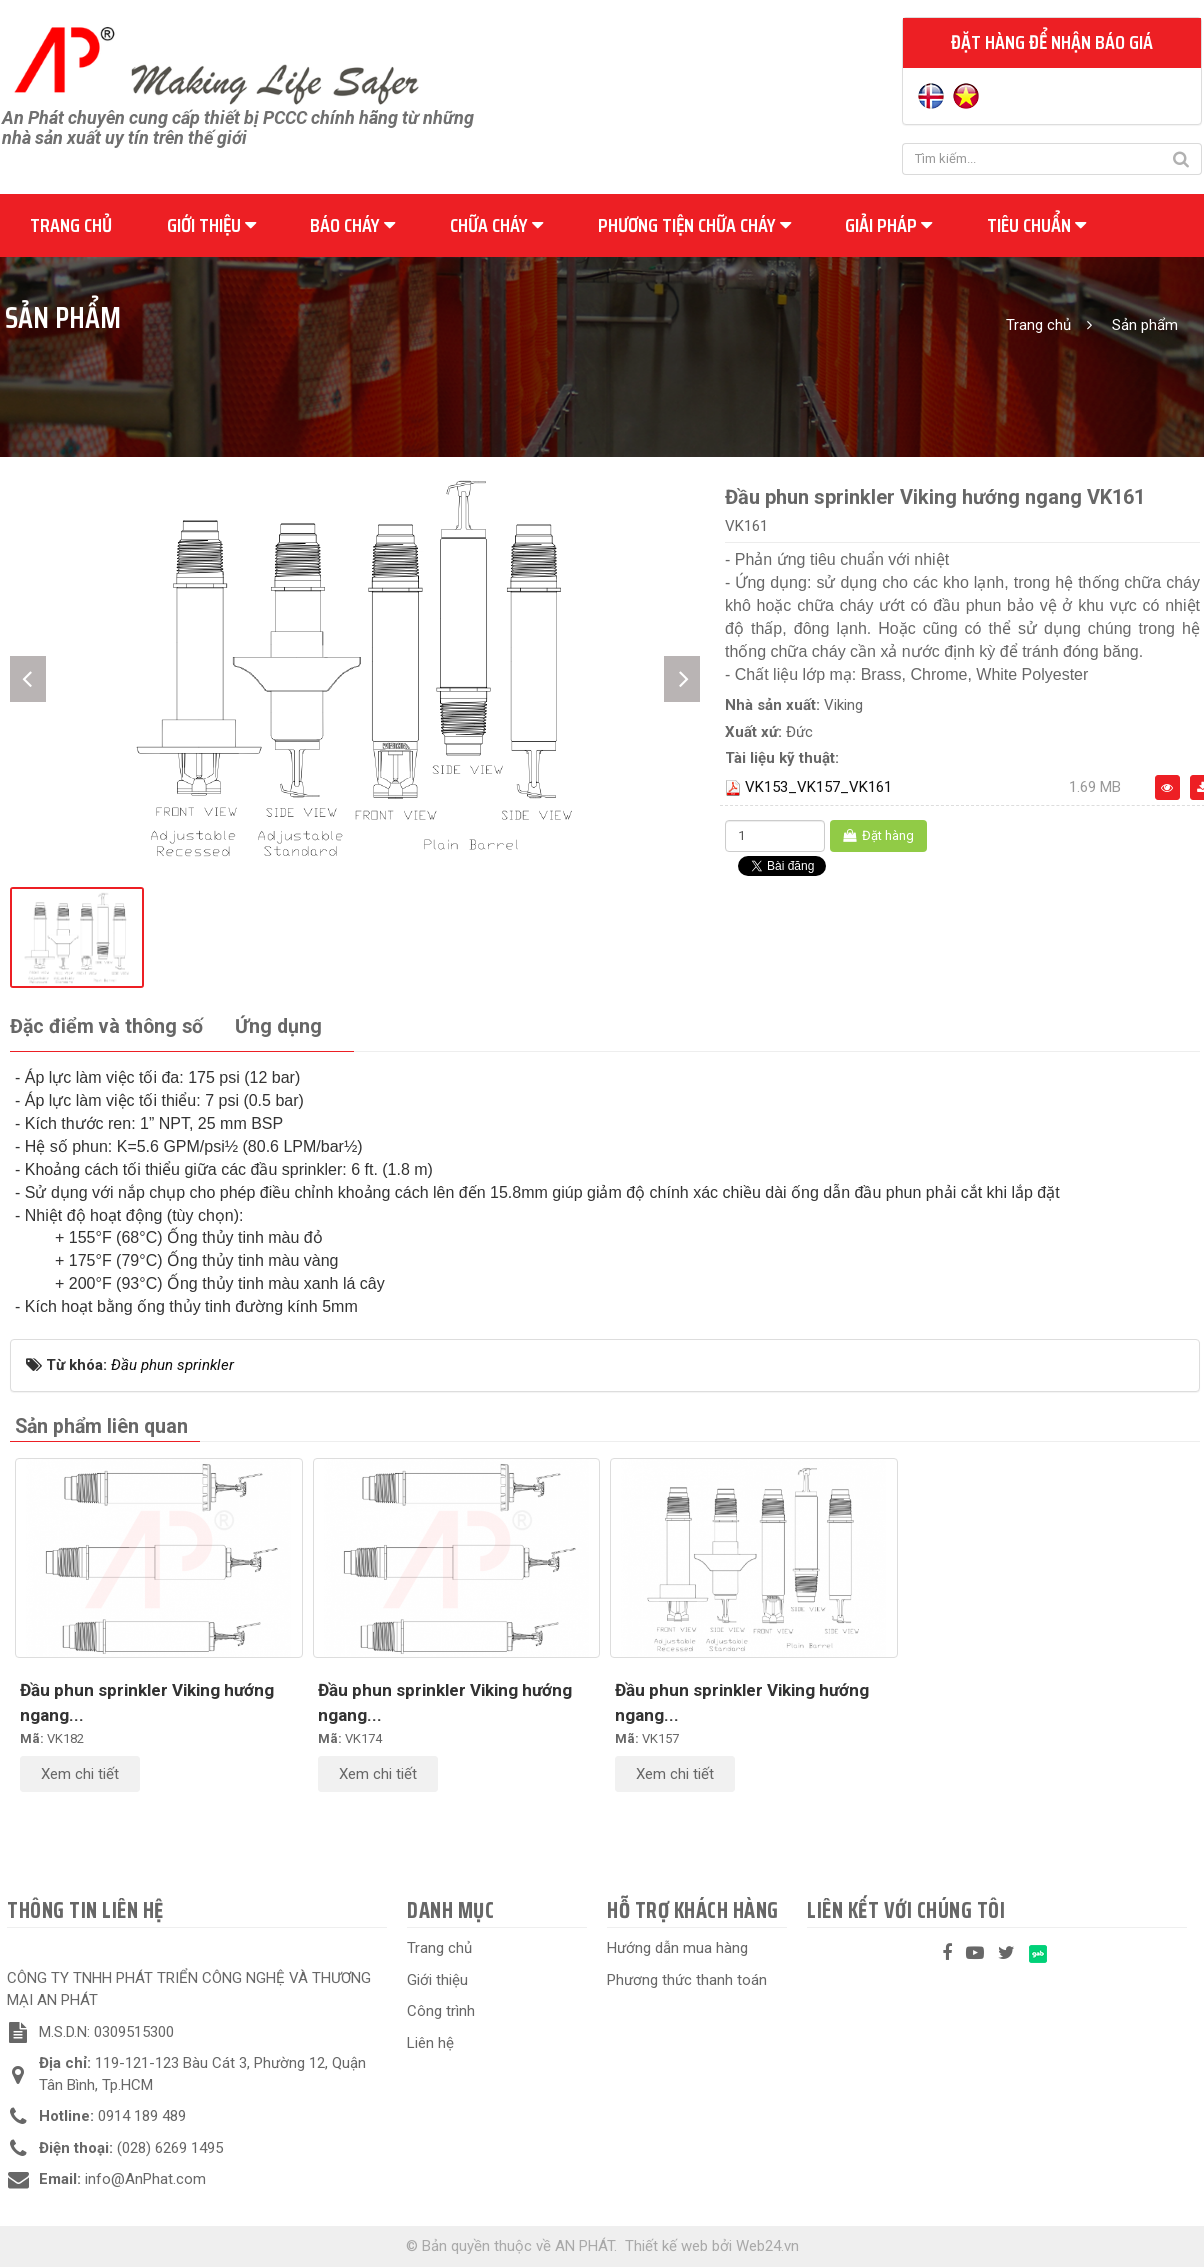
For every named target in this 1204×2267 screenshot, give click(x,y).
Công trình (441, 2011)
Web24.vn (767, 2246)
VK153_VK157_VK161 (818, 787)
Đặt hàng (878, 835)
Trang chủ (71, 225)
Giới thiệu (211, 225)
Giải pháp (888, 225)
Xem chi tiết (80, 1774)
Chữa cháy (496, 225)
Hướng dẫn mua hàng (677, 1948)
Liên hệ (430, 2043)
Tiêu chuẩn (1036, 225)
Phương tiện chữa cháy (694, 225)
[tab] (106, 1027)
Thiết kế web (666, 2246)
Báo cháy (352, 225)
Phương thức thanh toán (687, 1980)
